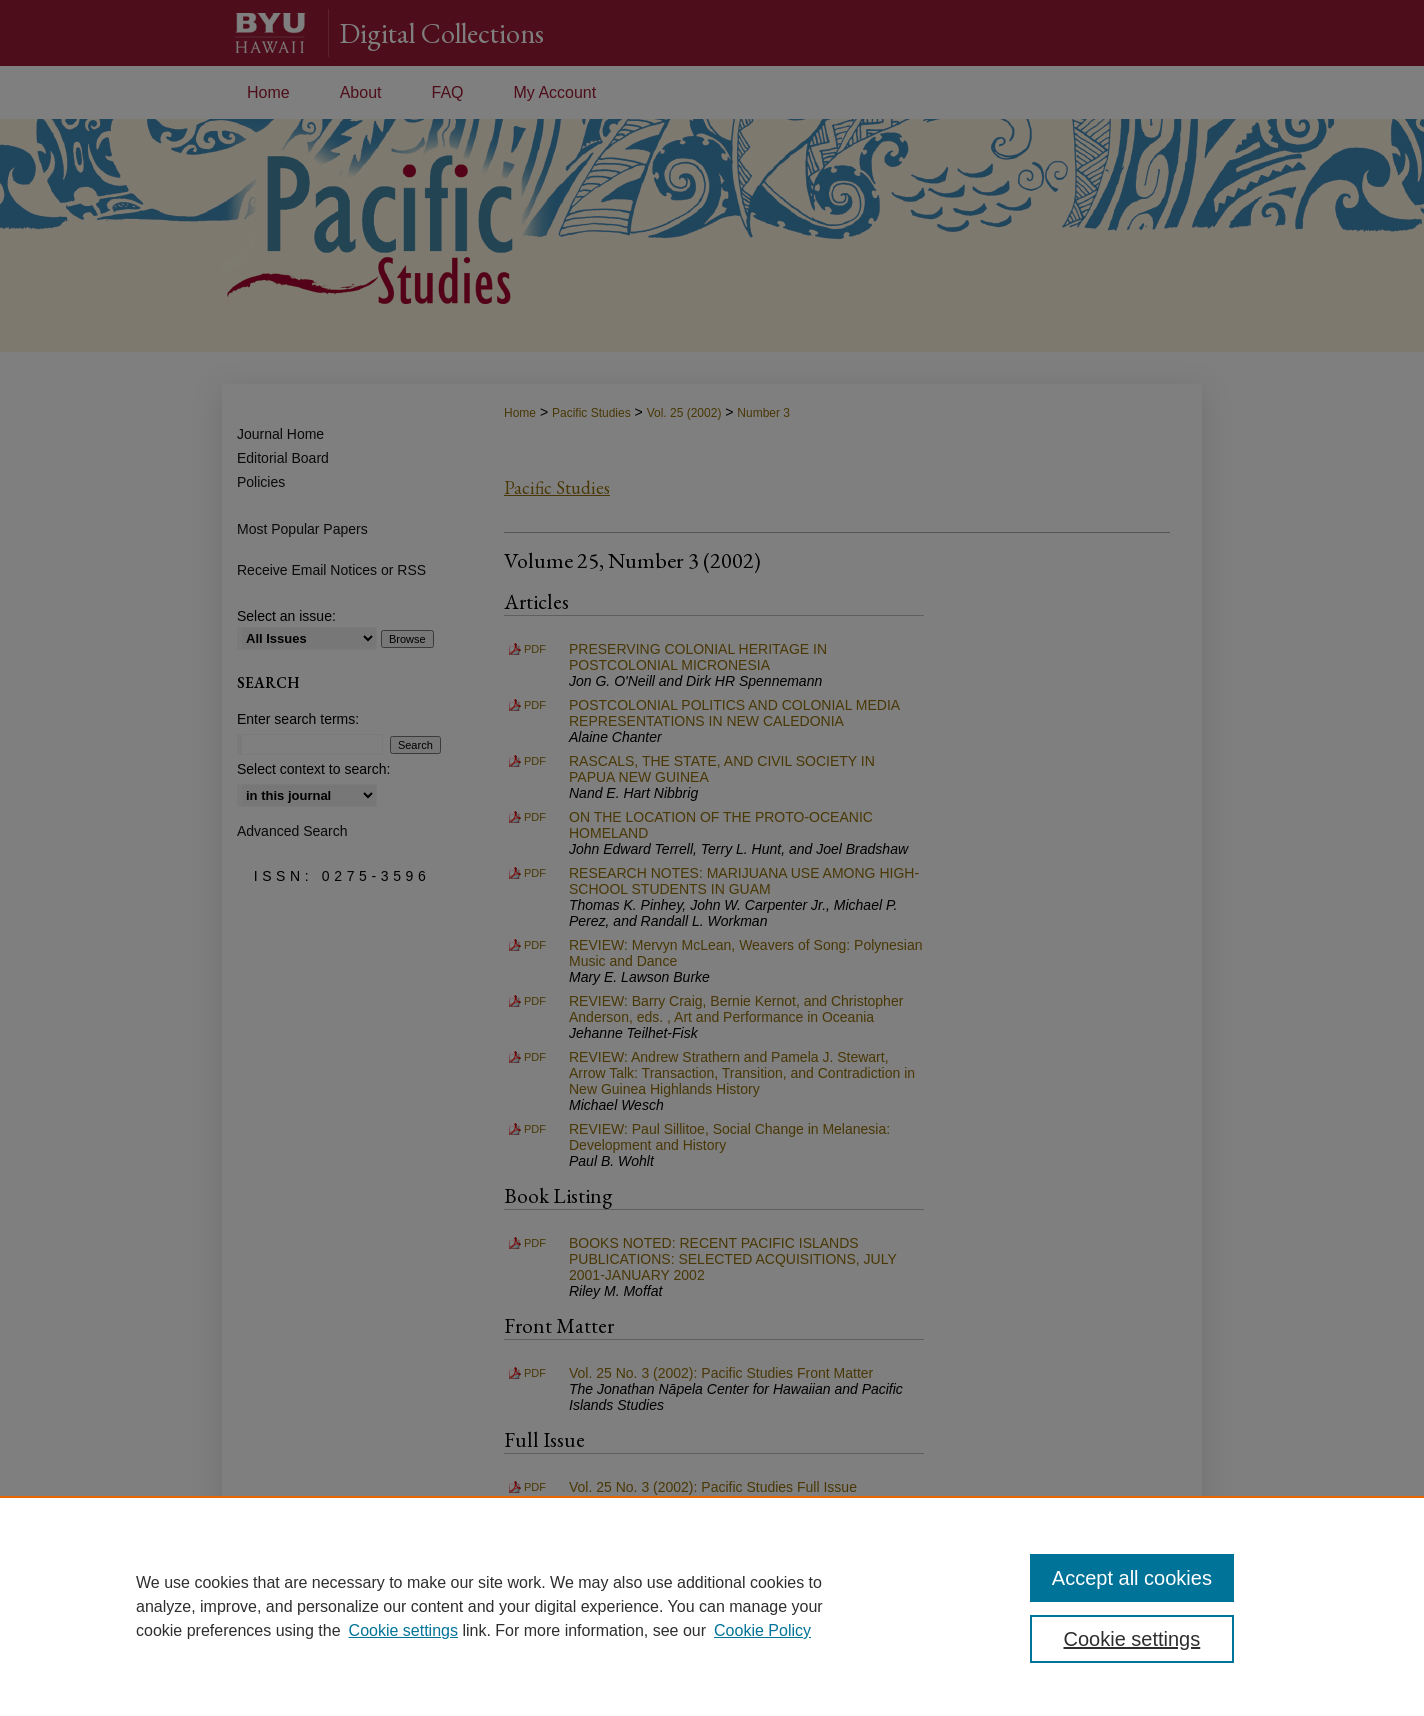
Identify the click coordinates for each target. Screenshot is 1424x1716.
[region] (712, 1606)
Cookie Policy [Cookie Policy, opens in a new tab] (762, 1630)
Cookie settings (403, 1630)
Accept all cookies (1132, 1578)
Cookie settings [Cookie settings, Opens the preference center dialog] (1132, 1639)
